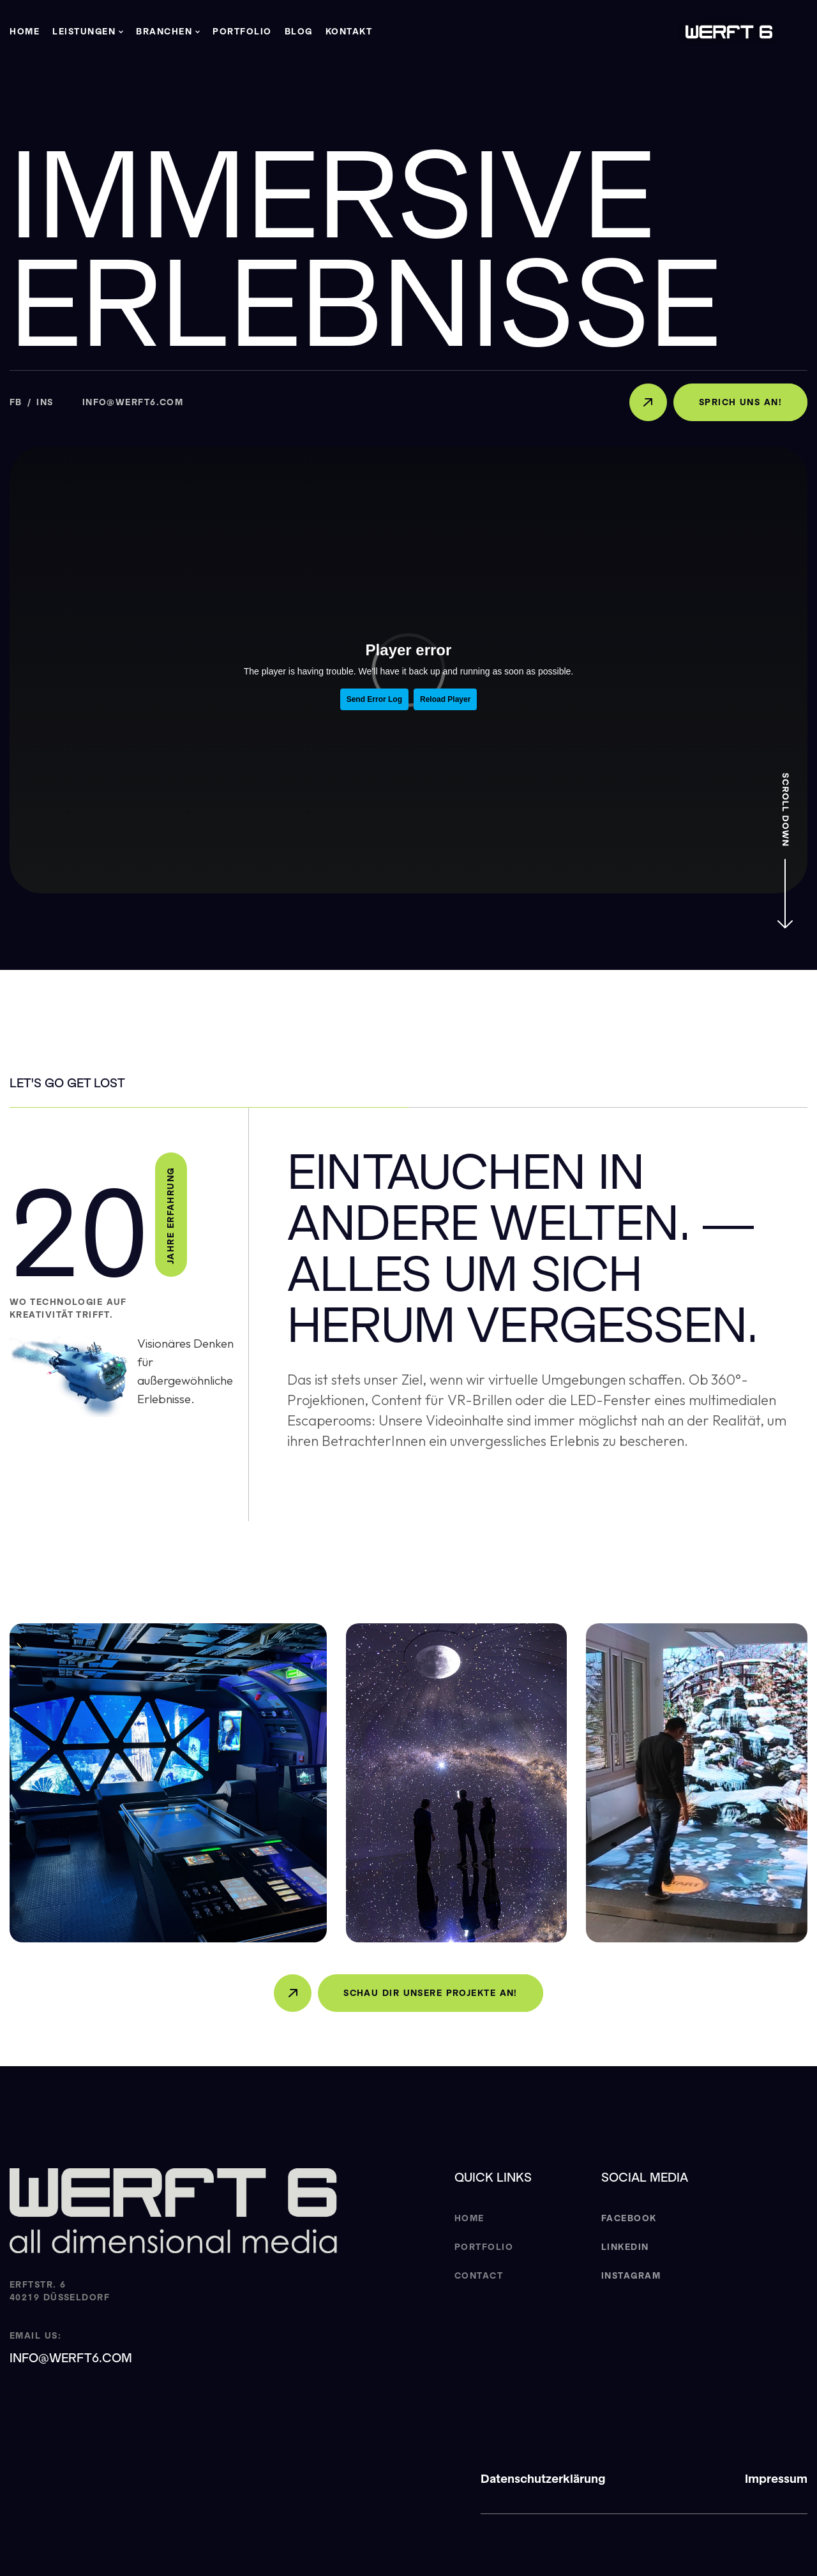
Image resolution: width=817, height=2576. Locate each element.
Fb (16, 402)
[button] (88, 32)
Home (25, 31)
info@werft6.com (133, 402)
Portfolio (242, 31)
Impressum (776, 2478)
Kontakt (349, 31)
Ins (44, 402)
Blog (299, 31)
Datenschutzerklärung (543, 2478)
